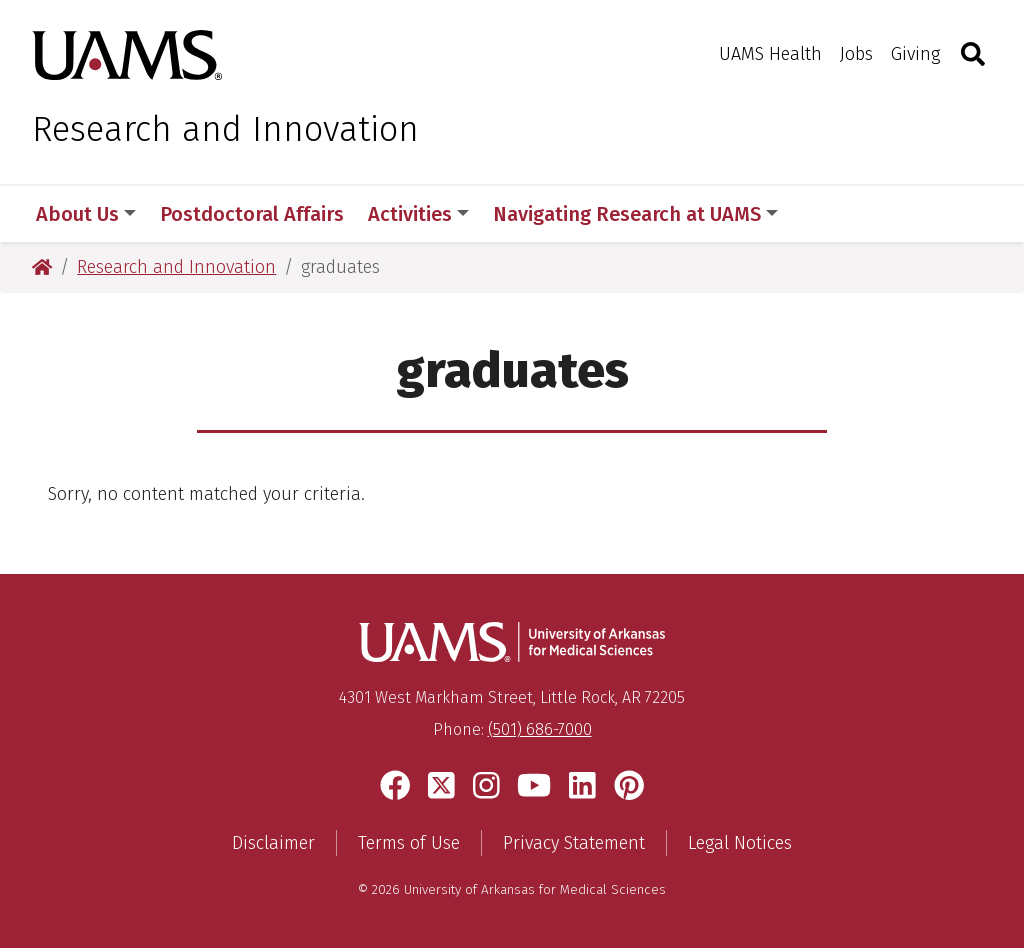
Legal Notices (740, 843)
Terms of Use (409, 843)
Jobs (856, 54)
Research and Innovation (225, 129)
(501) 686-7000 (540, 729)
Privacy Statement (574, 843)
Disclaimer (273, 843)
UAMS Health (770, 54)
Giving (915, 54)
